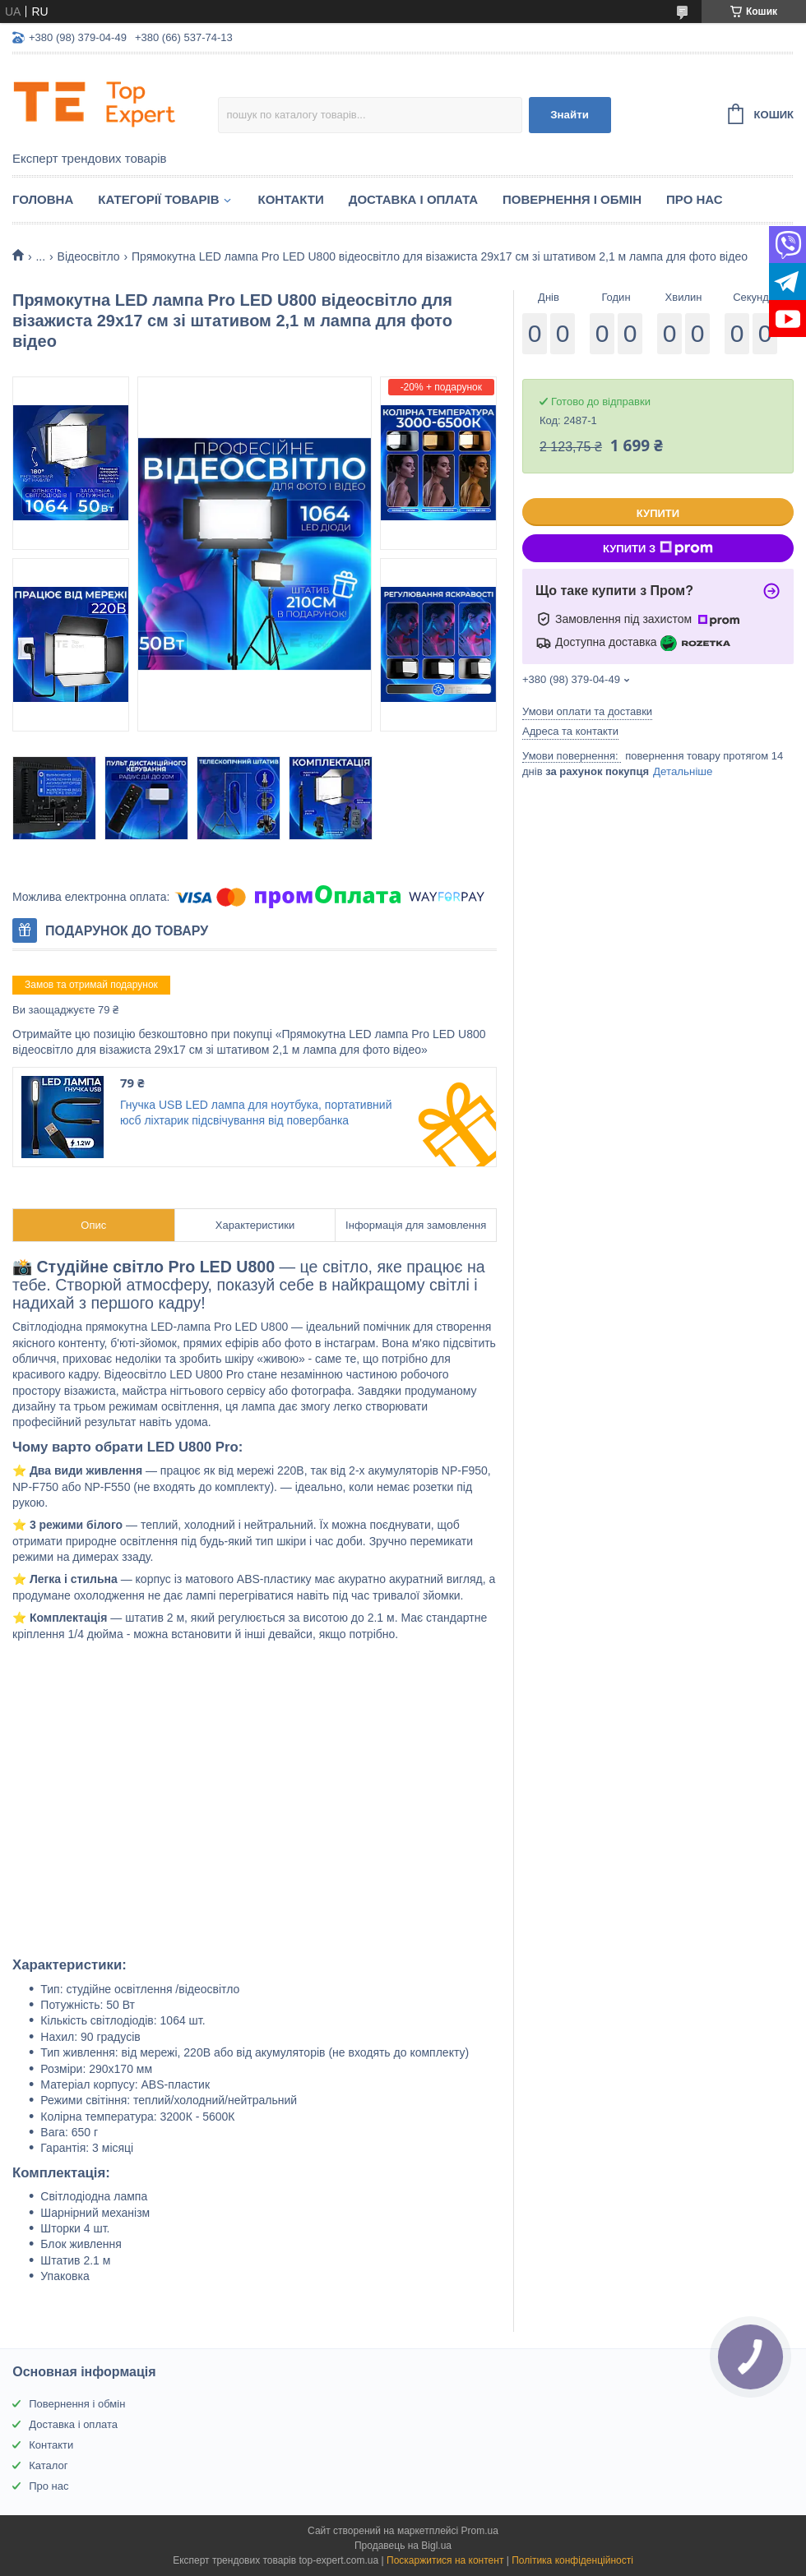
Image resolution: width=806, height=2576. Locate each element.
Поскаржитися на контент (445, 2560)
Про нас (694, 199)
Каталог (48, 2465)
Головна (42, 199)
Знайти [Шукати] (569, 114)
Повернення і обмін (572, 199)
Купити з (658, 548)
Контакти (291, 199)
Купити (658, 513)
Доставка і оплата (413, 199)
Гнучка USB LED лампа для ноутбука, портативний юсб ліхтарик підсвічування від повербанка (255, 1113)
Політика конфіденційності (572, 2560)
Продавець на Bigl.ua (403, 2545)
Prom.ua (479, 2531)
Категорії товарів (158, 199)
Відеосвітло (89, 256)
